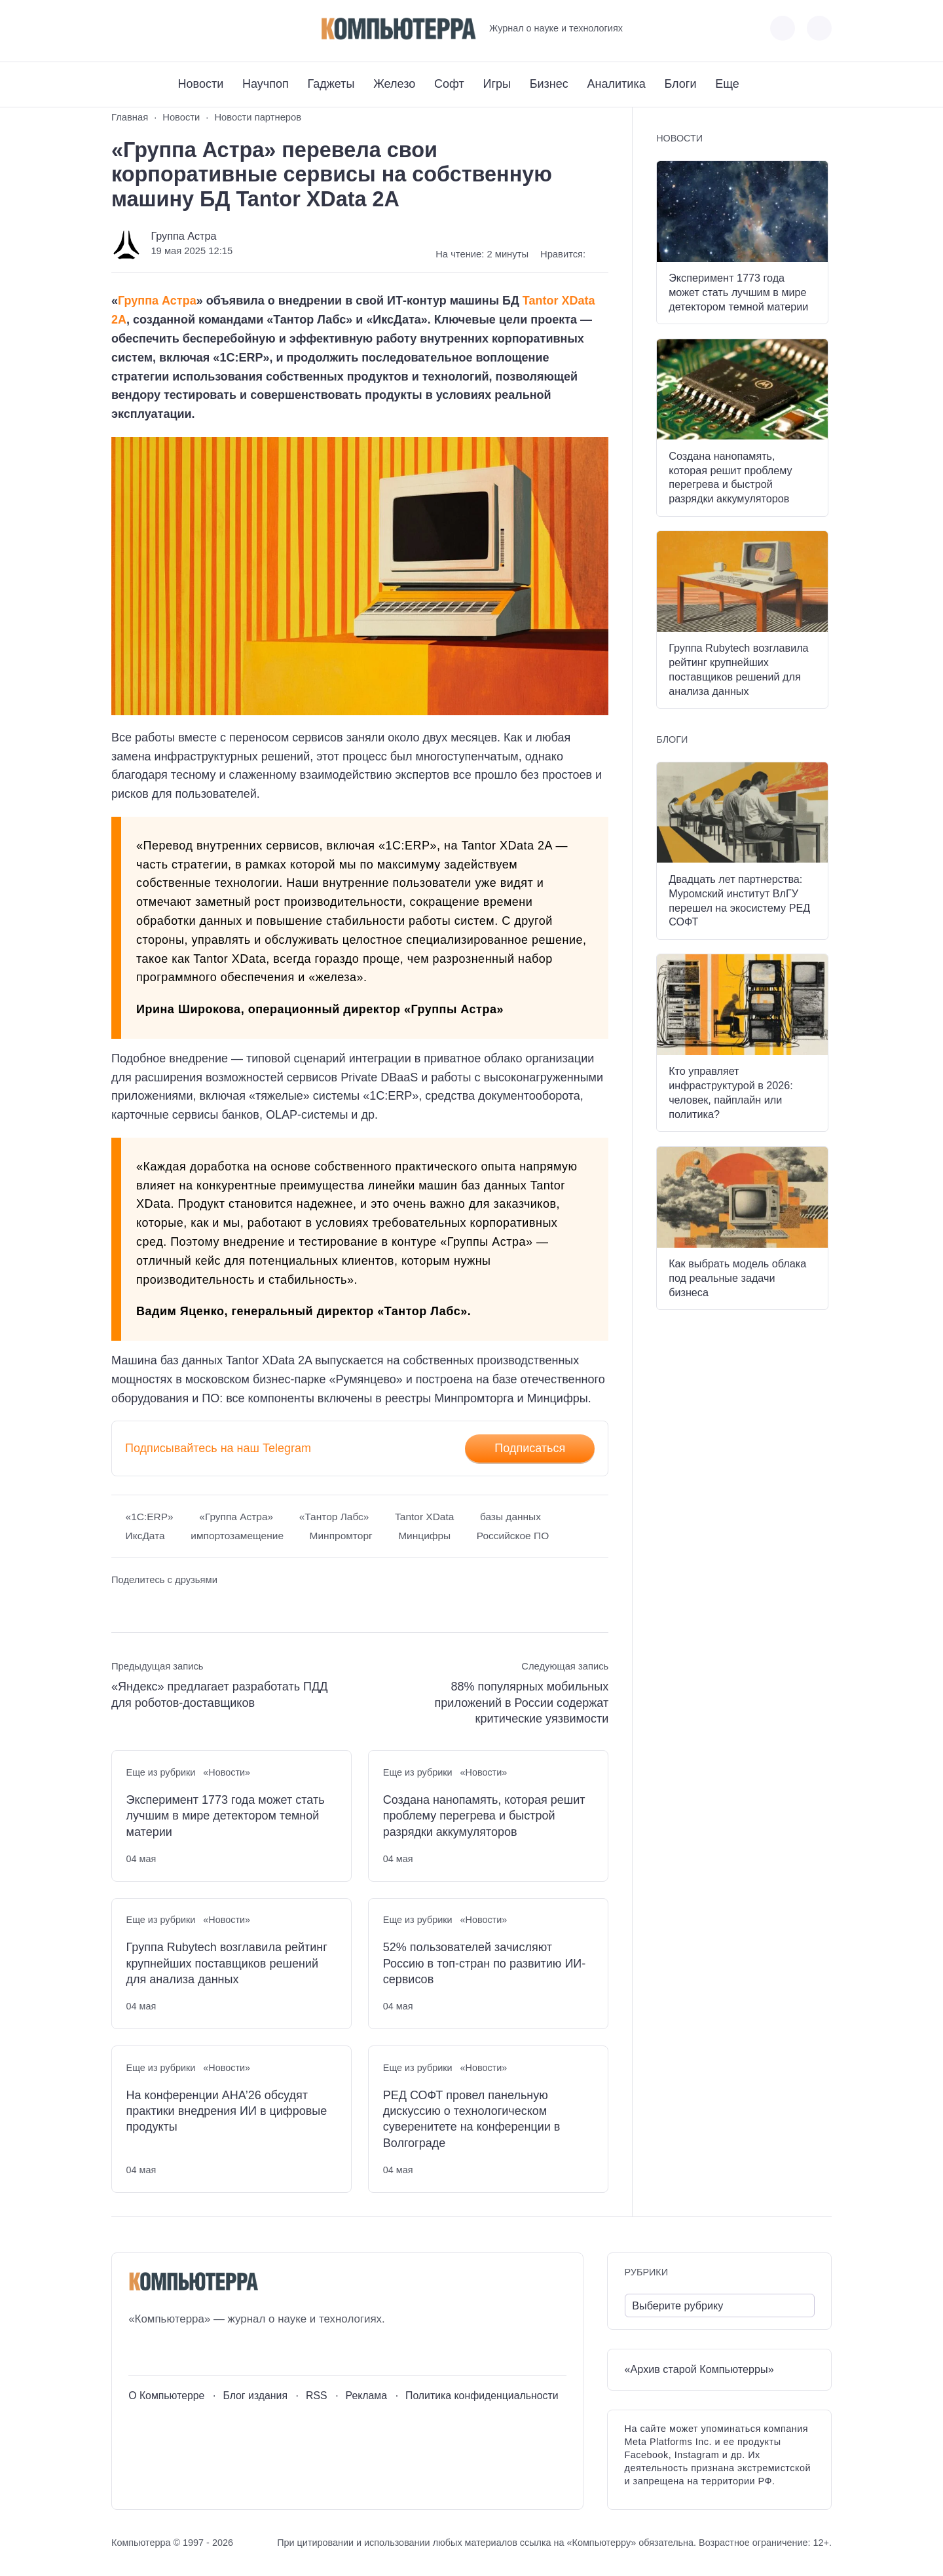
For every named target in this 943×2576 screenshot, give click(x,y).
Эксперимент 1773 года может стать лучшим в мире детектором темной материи (225, 1816)
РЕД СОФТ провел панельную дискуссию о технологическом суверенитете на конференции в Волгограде (472, 2119)
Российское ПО (513, 1535)
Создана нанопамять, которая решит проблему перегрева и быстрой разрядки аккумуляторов (484, 1816)
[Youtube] (145, 28)
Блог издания (255, 2395)
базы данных (510, 1516)
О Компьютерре (166, 2395)
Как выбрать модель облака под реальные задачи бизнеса (737, 1278)
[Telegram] (169, 28)
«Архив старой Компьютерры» (699, 2369)
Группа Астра (183, 236)
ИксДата (145, 1535)
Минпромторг (341, 1535)
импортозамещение (237, 1535)
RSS (316, 2395)
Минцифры (424, 1535)
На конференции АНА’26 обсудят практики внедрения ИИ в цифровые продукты (226, 2111)
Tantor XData (424, 1516)
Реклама (367, 2395)
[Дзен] (193, 28)
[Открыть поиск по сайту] (819, 28)
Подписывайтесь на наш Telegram (218, 1448)
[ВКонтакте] (120, 28)
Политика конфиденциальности (482, 2395)
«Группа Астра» (236, 1516)
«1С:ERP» (150, 1516)
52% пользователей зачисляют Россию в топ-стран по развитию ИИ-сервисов (484, 1963)
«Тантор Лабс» (334, 1516)
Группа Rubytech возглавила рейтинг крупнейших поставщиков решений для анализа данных (226, 1963)
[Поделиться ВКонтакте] (120, 1605)
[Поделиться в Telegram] (145, 1605)
